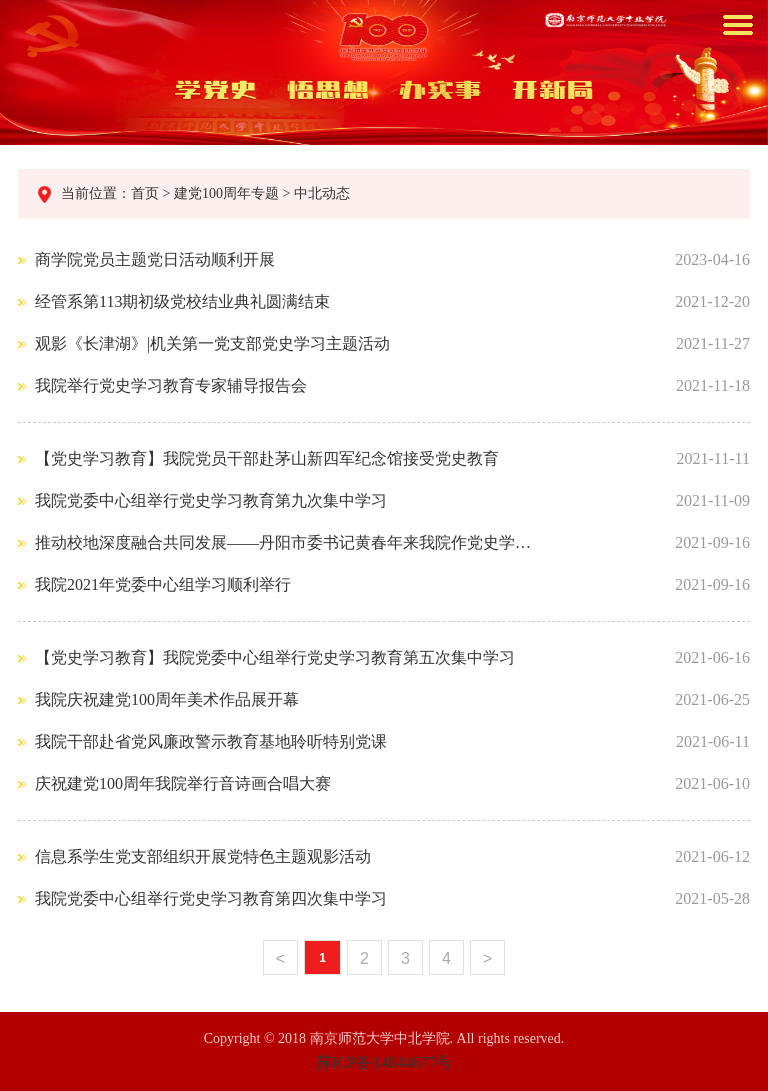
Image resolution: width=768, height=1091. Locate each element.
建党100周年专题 (226, 193)
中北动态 (320, 193)
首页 (147, 193)
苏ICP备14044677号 (384, 1062)
